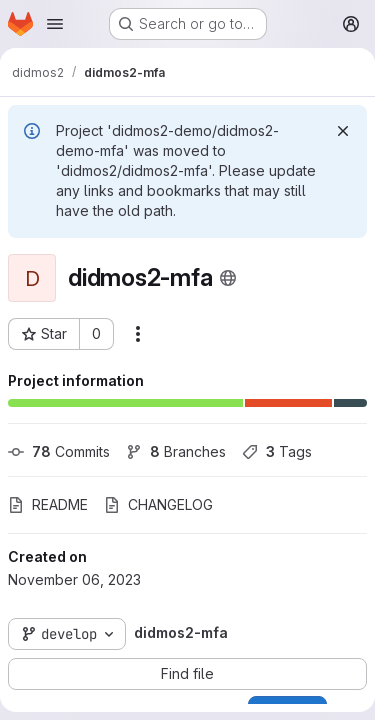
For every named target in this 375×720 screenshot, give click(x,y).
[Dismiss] (343, 131)
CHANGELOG (158, 504)
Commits (59, 451)
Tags (277, 451)
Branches (176, 451)
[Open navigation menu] (55, 24)
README (48, 504)
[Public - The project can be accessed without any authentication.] (228, 278)
